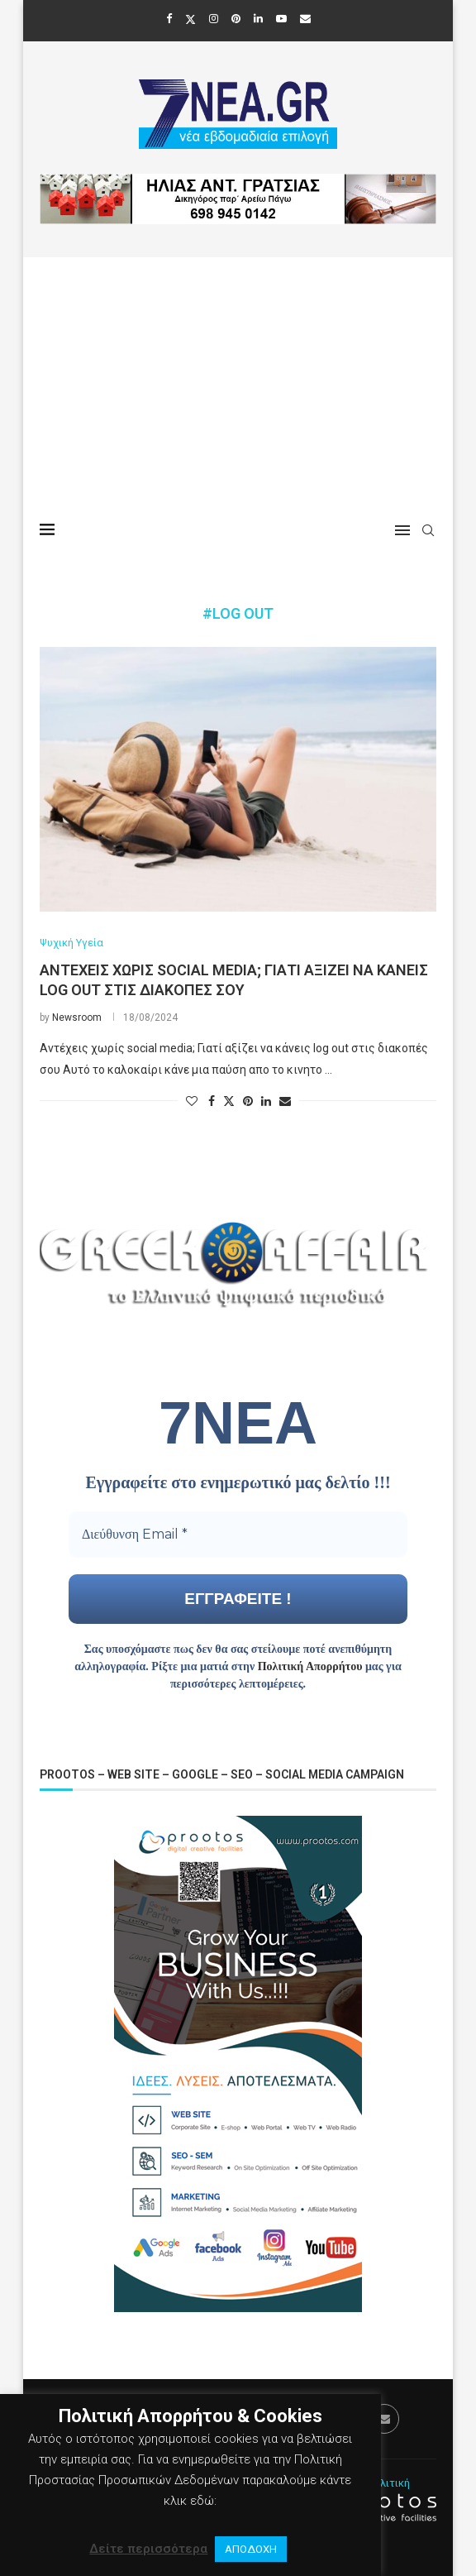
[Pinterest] (235, 18)
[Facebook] (169, 18)
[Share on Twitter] (229, 1101)
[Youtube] (281, 18)
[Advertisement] (238, 381)
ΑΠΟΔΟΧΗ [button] (251, 2549)
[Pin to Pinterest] (248, 1101)
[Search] (428, 530)
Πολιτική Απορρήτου (310, 1666)
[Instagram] (213, 18)
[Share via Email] (285, 1101)
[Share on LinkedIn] (266, 1101)
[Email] (305, 18)
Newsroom (77, 1017)
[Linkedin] (258, 18)
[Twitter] (190, 19)
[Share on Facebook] (211, 1101)
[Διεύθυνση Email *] (238, 1534)
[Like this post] (192, 1101)
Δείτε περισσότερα (148, 2548)
